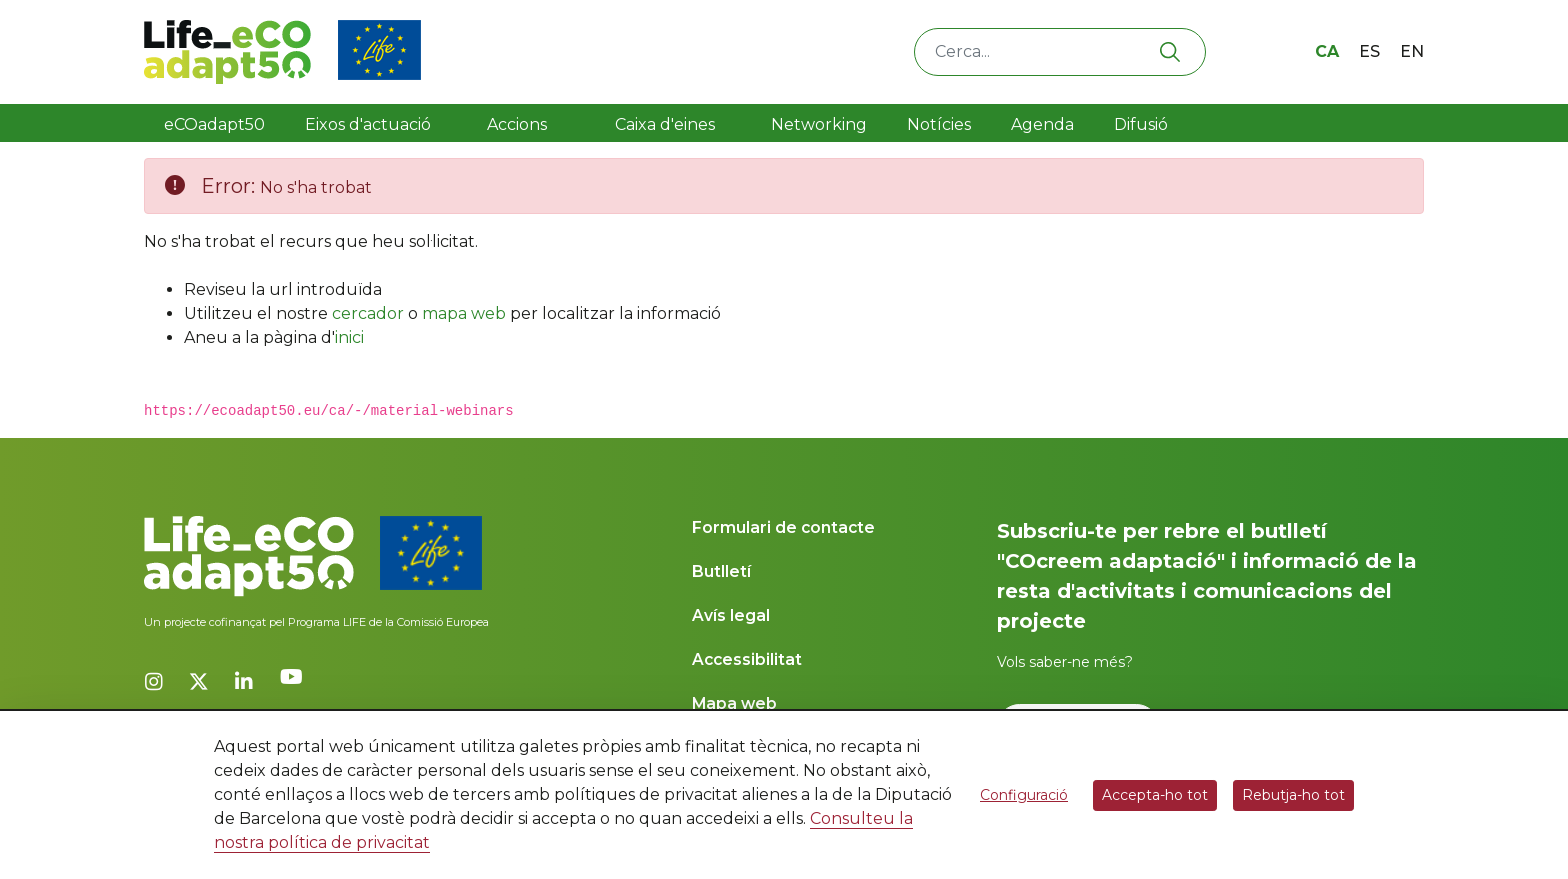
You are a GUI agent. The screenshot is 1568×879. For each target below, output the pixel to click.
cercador (368, 313)
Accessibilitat (747, 659)
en (1412, 51)
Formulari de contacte (783, 527)
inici (349, 337)
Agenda (1042, 124)
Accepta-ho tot (1155, 795)
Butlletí (721, 571)
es (1369, 51)
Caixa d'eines (667, 124)
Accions (517, 124)
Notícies (939, 124)
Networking (819, 124)
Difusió (1141, 124)
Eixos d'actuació (368, 124)
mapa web (464, 313)
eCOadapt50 (214, 124)
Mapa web (734, 703)
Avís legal (731, 615)
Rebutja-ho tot (1293, 795)
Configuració (1024, 795)
